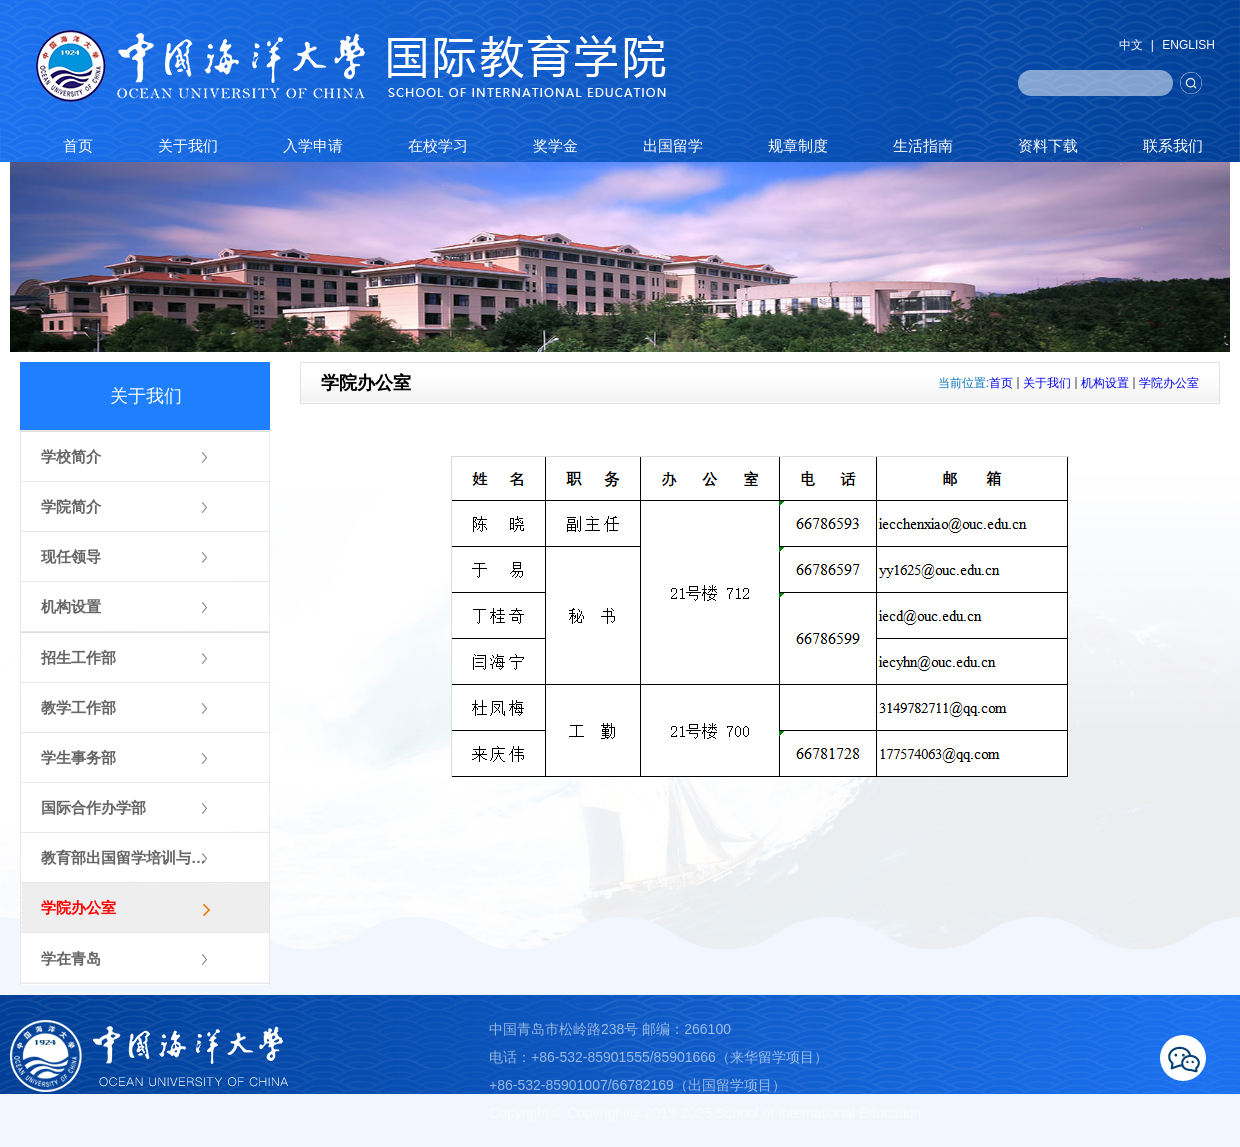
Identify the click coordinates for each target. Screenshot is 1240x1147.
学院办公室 (1169, 383)
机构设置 (1105, 383)
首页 (1001, 383)
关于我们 (1047, 383)
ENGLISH (1188, 45)
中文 (1131, 45)
